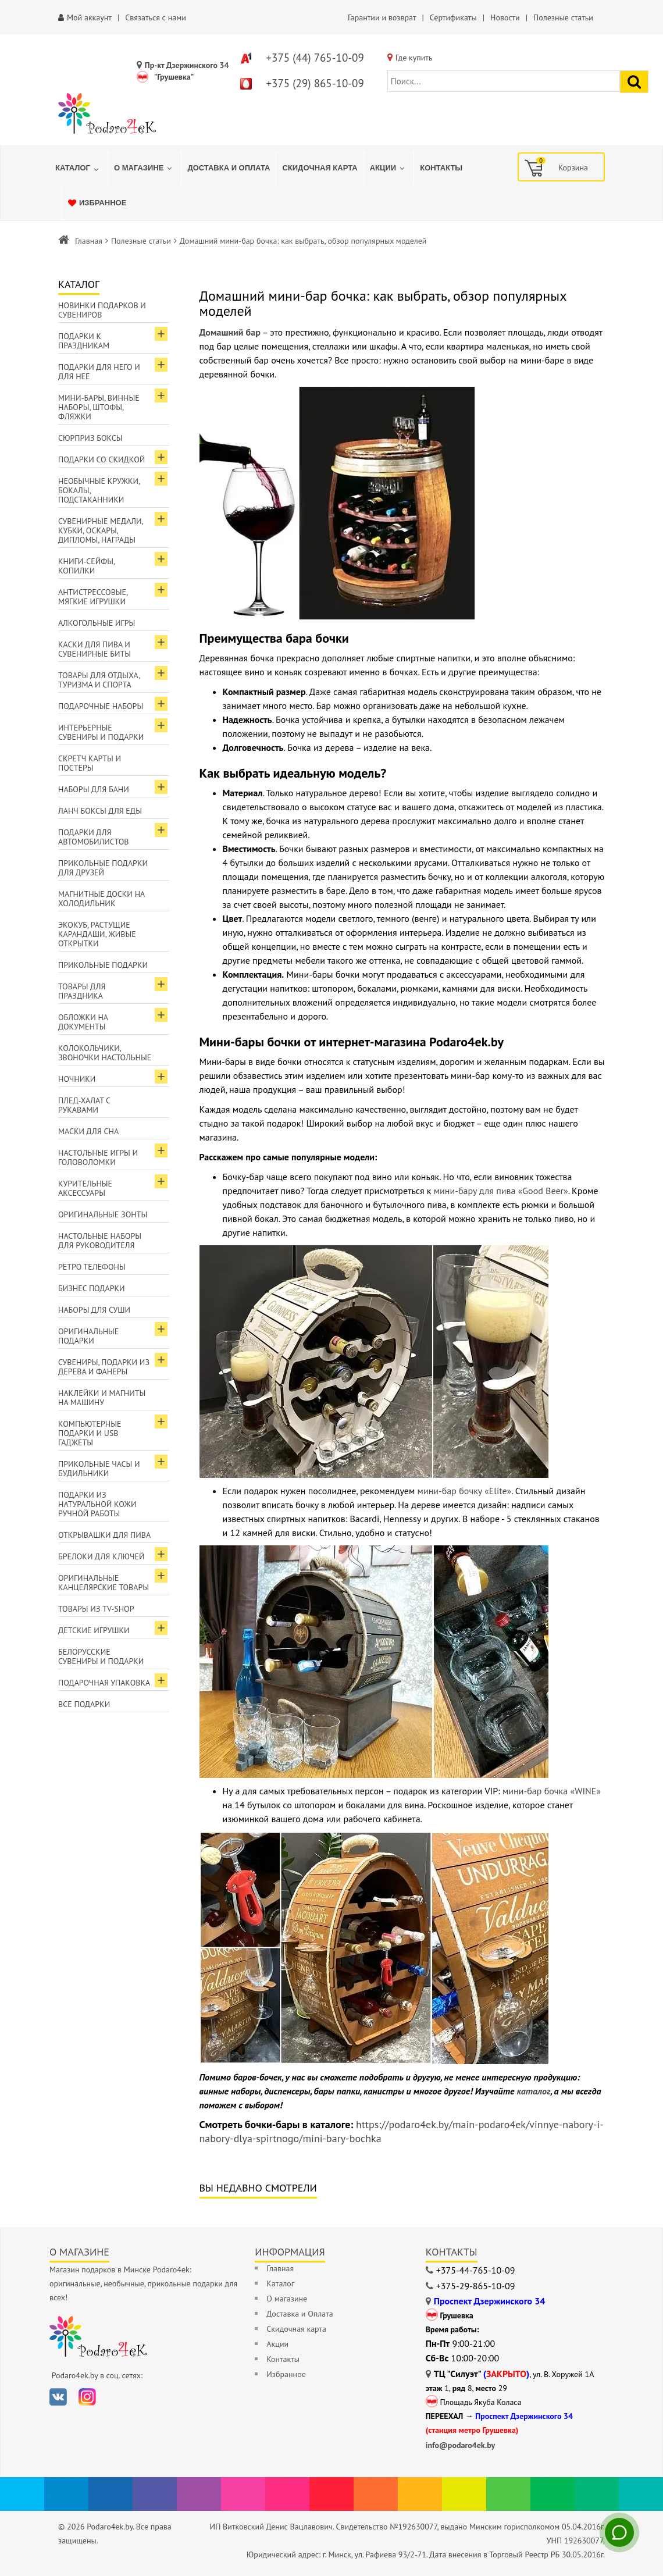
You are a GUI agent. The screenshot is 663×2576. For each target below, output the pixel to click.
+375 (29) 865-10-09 (315, 83)
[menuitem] (78, 168)
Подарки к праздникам (83, 341)
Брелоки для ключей (101, 1556)
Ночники (76, 1079)
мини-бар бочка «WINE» (551, 1791)
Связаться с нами (155, 17)
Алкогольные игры (96, 623)
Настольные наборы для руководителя (99, 1240)
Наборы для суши (94, 1310)
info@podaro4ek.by (461, 2445)
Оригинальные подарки (88, 1336)
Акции (277, 2344)
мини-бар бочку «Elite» (465, 1491)
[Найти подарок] (634, 81)
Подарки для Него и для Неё (99, 372)
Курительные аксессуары (85, 1188)
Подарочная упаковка (104, 1682)
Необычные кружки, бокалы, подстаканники (99, 490)
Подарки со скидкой (101, 459)
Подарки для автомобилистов (93, 837)
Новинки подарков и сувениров (102, 310)
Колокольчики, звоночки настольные (104, 1053)
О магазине (286, 2298)
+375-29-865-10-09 (475, 2286)
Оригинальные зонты (102, 1214)
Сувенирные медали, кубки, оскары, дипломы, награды (101, 530)
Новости (505, 17)
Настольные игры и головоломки (98, 1157)
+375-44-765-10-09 (475, 2270)
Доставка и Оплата (299, 2313)
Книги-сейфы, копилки (86, 566)
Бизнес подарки (91, 1288)
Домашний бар (230, 332)
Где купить (414, 57)
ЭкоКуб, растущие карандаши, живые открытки (97, 934)
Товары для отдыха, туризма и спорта (99, 680)
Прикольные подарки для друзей (103, 868)
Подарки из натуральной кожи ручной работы (97, 1504)
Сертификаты (453, 17)
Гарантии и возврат (382, 17)
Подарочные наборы (100, 706)
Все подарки (84, 1704)
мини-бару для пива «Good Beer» (501, 1190)
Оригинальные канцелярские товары (103, 1582)
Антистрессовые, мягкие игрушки (93, 597)
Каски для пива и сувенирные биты (94, 649)
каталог (534, 2091)
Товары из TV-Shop (96, 1609)
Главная (88, 241)
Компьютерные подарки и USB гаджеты (90, 1433)
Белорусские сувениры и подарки (101, 1656)
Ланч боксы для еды (100, 811)
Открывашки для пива (104, 1535)
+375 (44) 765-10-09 (315, 58)
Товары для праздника (81, 991)
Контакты (283, 2359)
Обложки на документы (83, 1022)
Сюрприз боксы (90, 438)
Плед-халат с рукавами (84, 1105)
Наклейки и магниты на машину (101, 1398)
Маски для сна (88, 1131)
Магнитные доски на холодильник (101, 898)
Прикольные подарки (103, 965)
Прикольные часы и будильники (99, 1468)
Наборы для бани (93, 789)
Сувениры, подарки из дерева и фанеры (103, 1367)
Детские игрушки (94, 1630)
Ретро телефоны (92, 1267)
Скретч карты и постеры (89, 763)
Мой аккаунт (89, 17)
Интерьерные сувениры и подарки (101, 732)
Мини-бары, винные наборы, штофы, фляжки (99, 407)
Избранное (285, 2374)
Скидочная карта (296, 2329)
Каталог (280, 2283)
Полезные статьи (563, 17)
